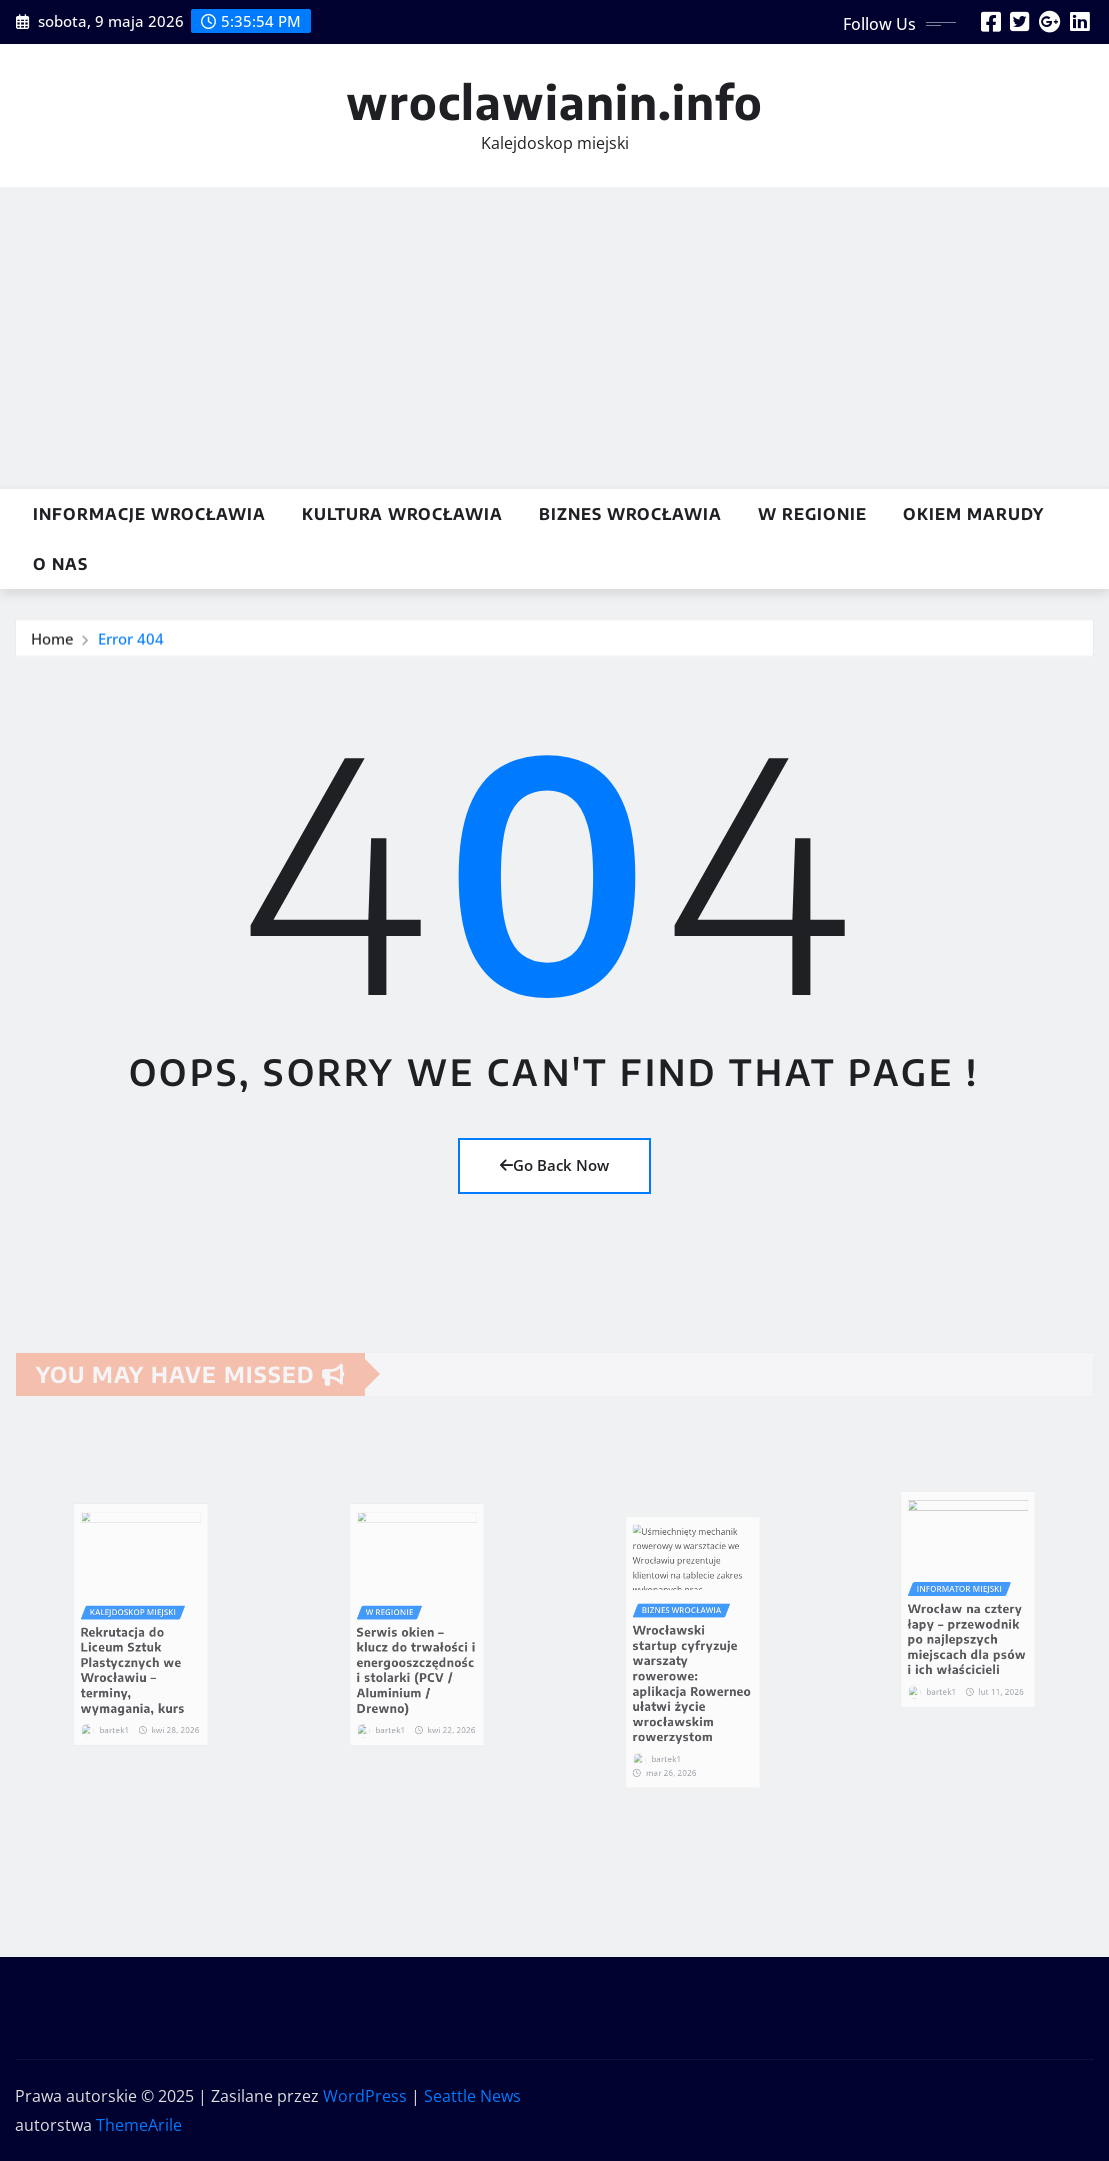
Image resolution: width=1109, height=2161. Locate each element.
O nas (60, 564)
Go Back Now (554, 1165)
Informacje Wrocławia (149, 514)
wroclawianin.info (554, 101)
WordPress (365, 2096)
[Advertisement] (558, 338)
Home (52, 640)
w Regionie (812, 514)
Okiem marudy (973, 514)
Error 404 (131, 640)
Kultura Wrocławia (402, 514)
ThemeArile (139, 2125)
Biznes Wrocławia (630, 514)
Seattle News (472, 2096)
